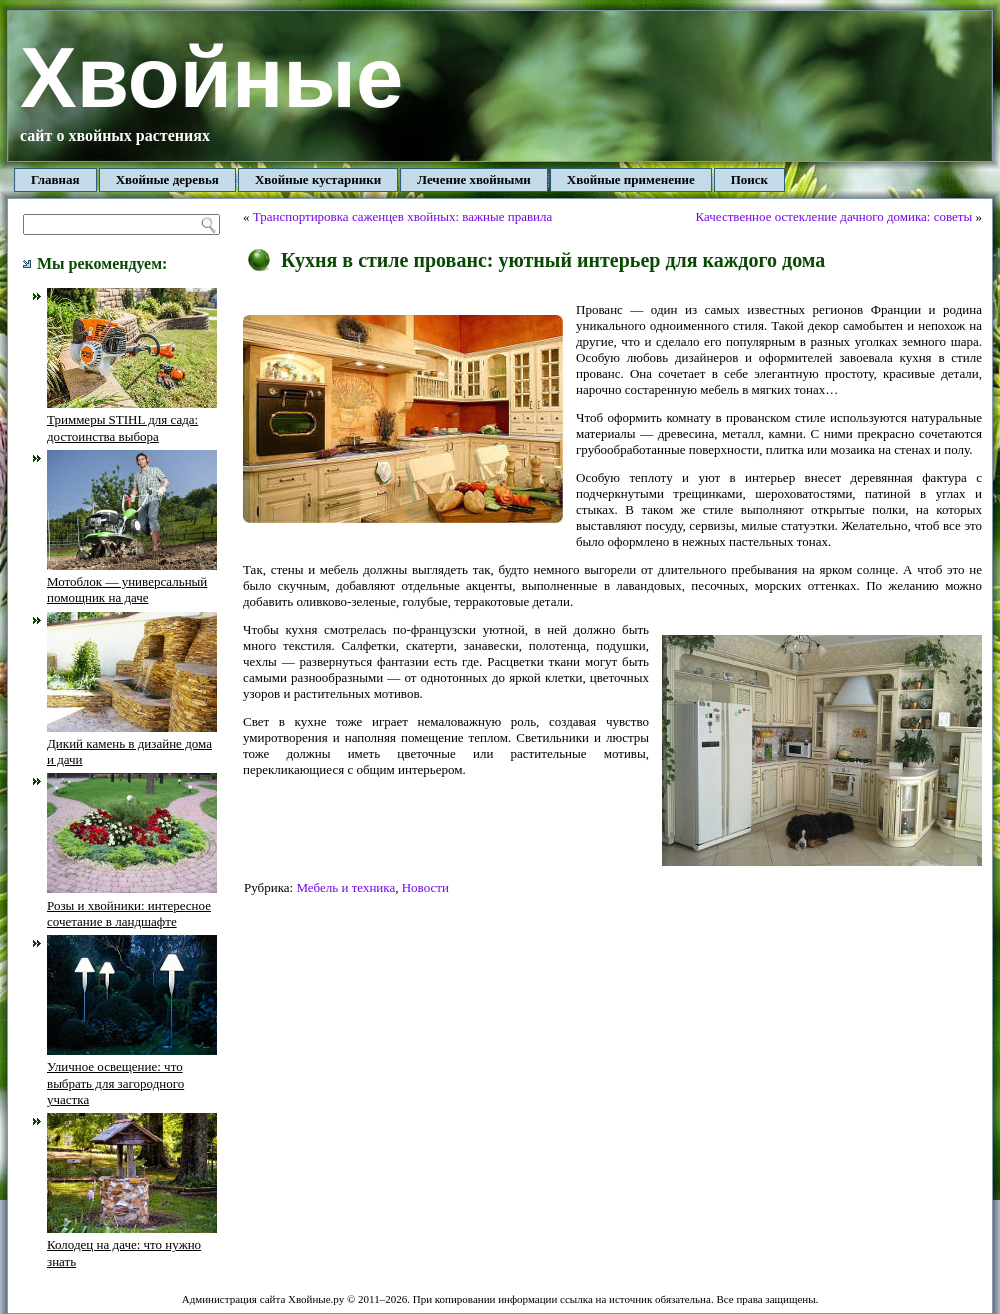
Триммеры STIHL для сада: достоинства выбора (132, 420)
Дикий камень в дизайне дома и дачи (132, 744)
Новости (425, 887)
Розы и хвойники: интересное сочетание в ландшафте (132, 905)
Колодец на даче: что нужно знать (132, 1245)
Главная (55, 179)
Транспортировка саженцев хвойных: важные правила (403, 216)
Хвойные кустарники (318, 179)
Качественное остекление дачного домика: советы (834, 216)
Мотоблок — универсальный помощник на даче (132, 582)
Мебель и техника (345, 887)
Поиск (749, 179)
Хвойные (211, 77)
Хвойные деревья (167, 179)
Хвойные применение (631, 179)
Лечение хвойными (474, 179)
